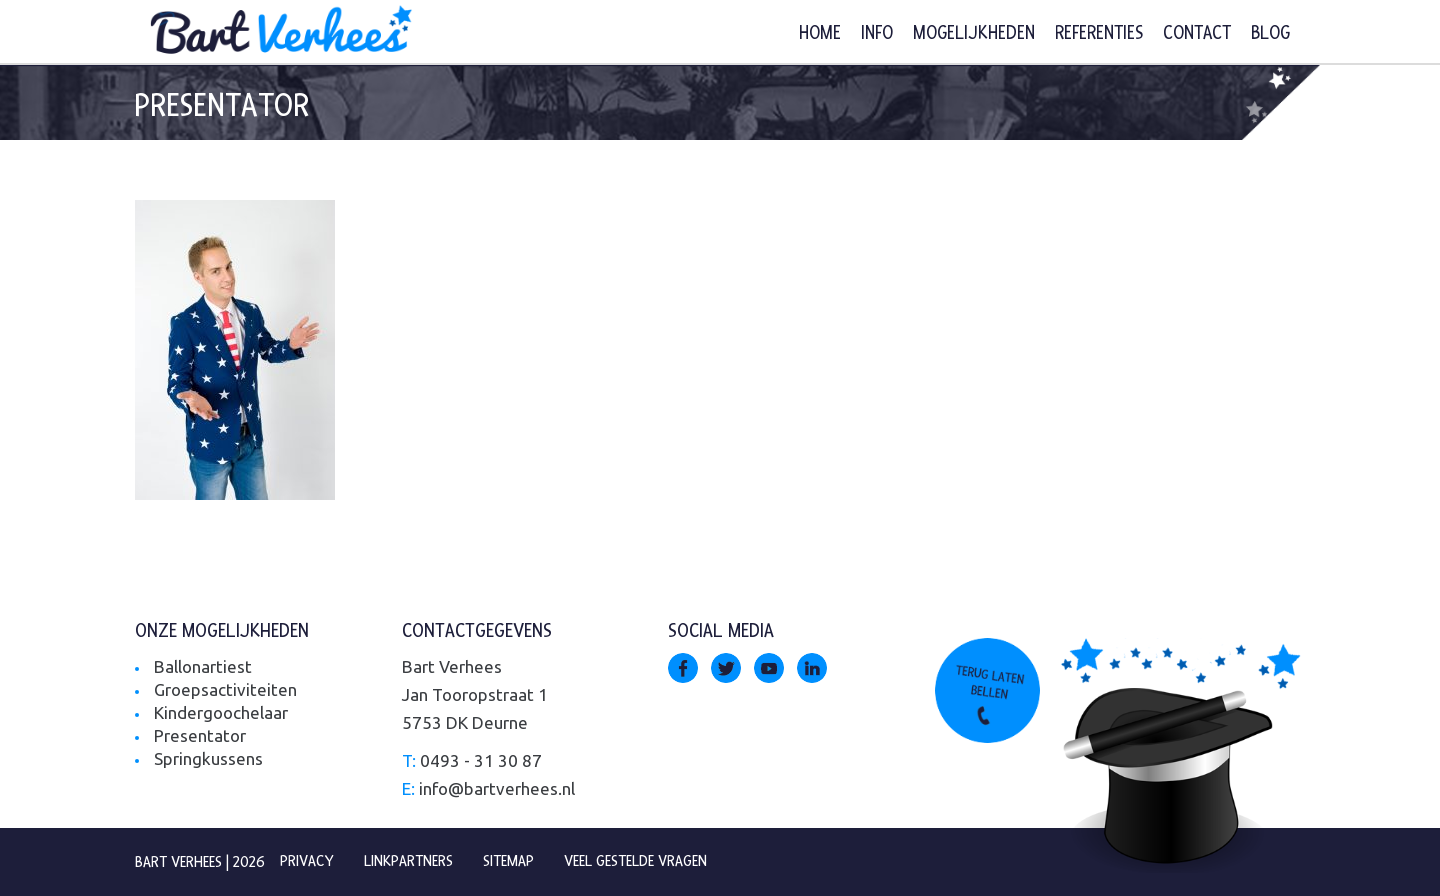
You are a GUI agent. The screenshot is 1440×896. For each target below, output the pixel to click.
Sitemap (508, 861)
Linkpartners (408, 861)
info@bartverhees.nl (497, 788)
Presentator (200, 735)
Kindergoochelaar (221, 712)
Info (877, 33)
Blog (1270, 33)
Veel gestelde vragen (635, 861)
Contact (1197, 33)
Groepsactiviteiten (225, 689)
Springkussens (208, 758)
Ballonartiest (203, 666)
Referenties (1099, 33)
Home (820, 33)
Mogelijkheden (974, 33)
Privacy (307, 861)
